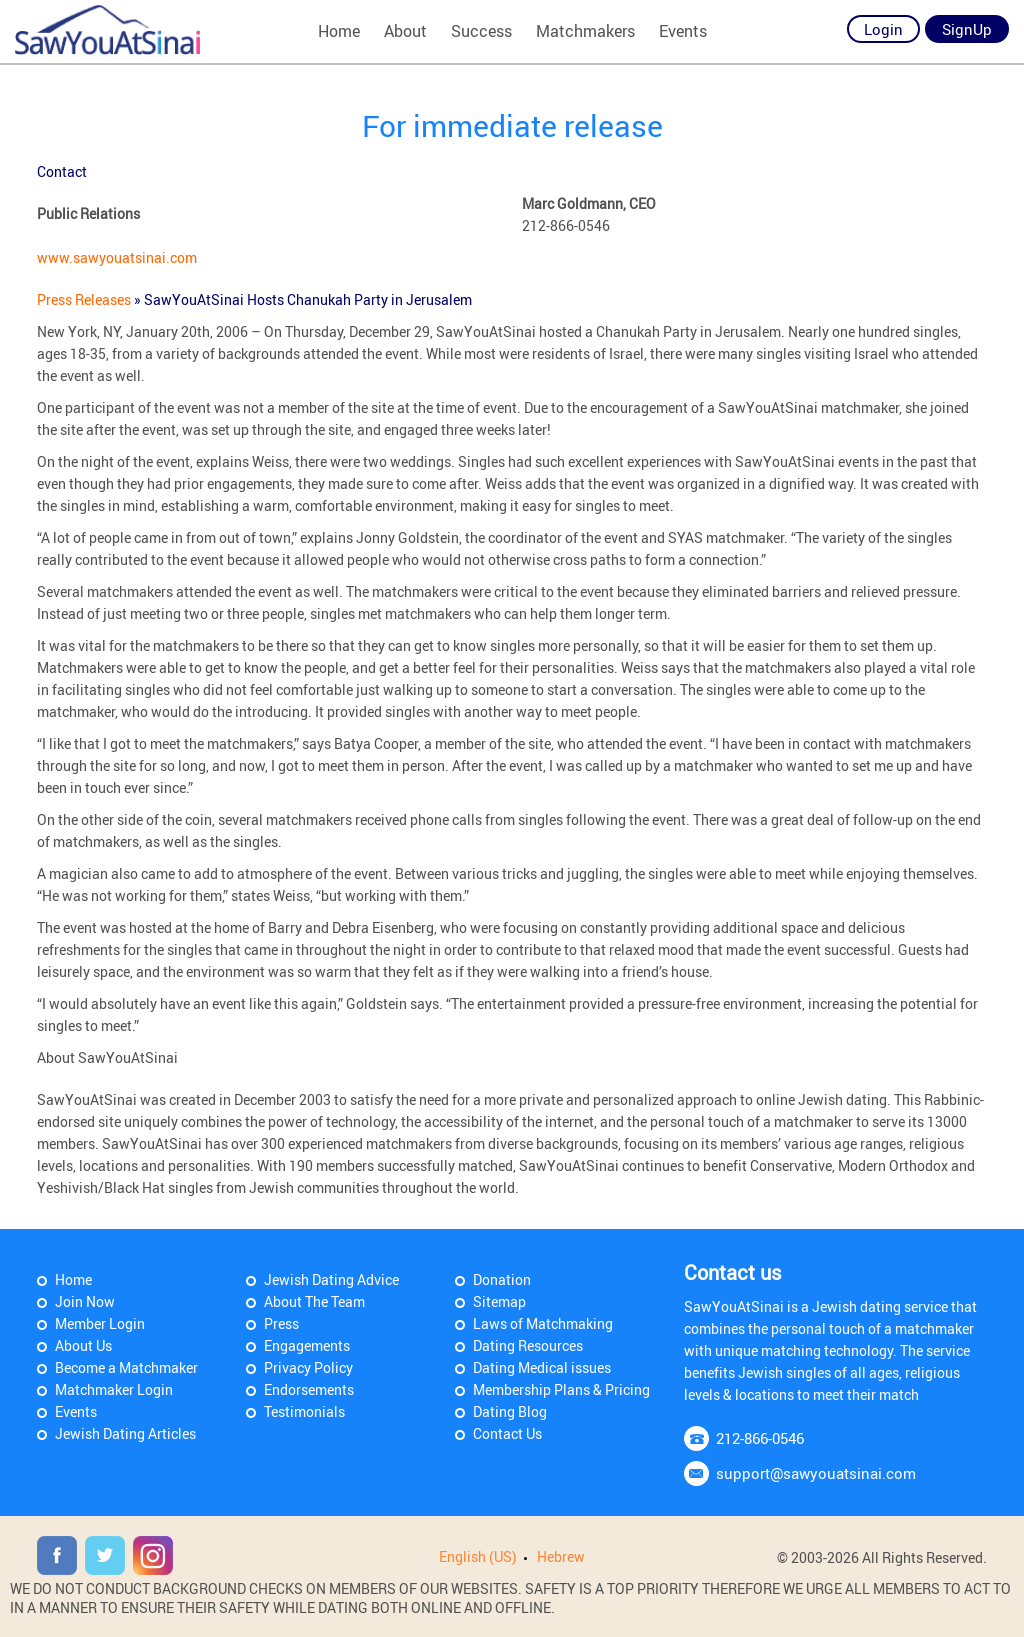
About (405, 31)
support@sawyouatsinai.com (816, 1473)
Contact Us (507, 1433)
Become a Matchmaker (126, 1367)
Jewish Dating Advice (331, 1279)
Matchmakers (585, 31)
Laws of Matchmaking (543, 1323)
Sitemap (499, 1301)
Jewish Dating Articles (125, 1433)
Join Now (85, 1301)
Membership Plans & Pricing (561, 1389)
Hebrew (561, 1556)
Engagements (307, 1345)
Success (481, 31)
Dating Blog (510, 1411)
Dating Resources (528, 1345)
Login (883, 29)
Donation (502, 1279)
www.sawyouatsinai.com (117, 257)
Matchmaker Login (114, 1389)
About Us (83, 1345)
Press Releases (85, 299)
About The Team (314, 1301)
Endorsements (309, 1389)
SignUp (967, 29)
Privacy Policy (308, 1367)
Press (281, 1323)
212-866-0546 (760, 1438)
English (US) (478, 1556)
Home (339, 31)
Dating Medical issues (542, 1367)
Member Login (100, 1323)
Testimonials (304, 1411)
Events (683, 31)
